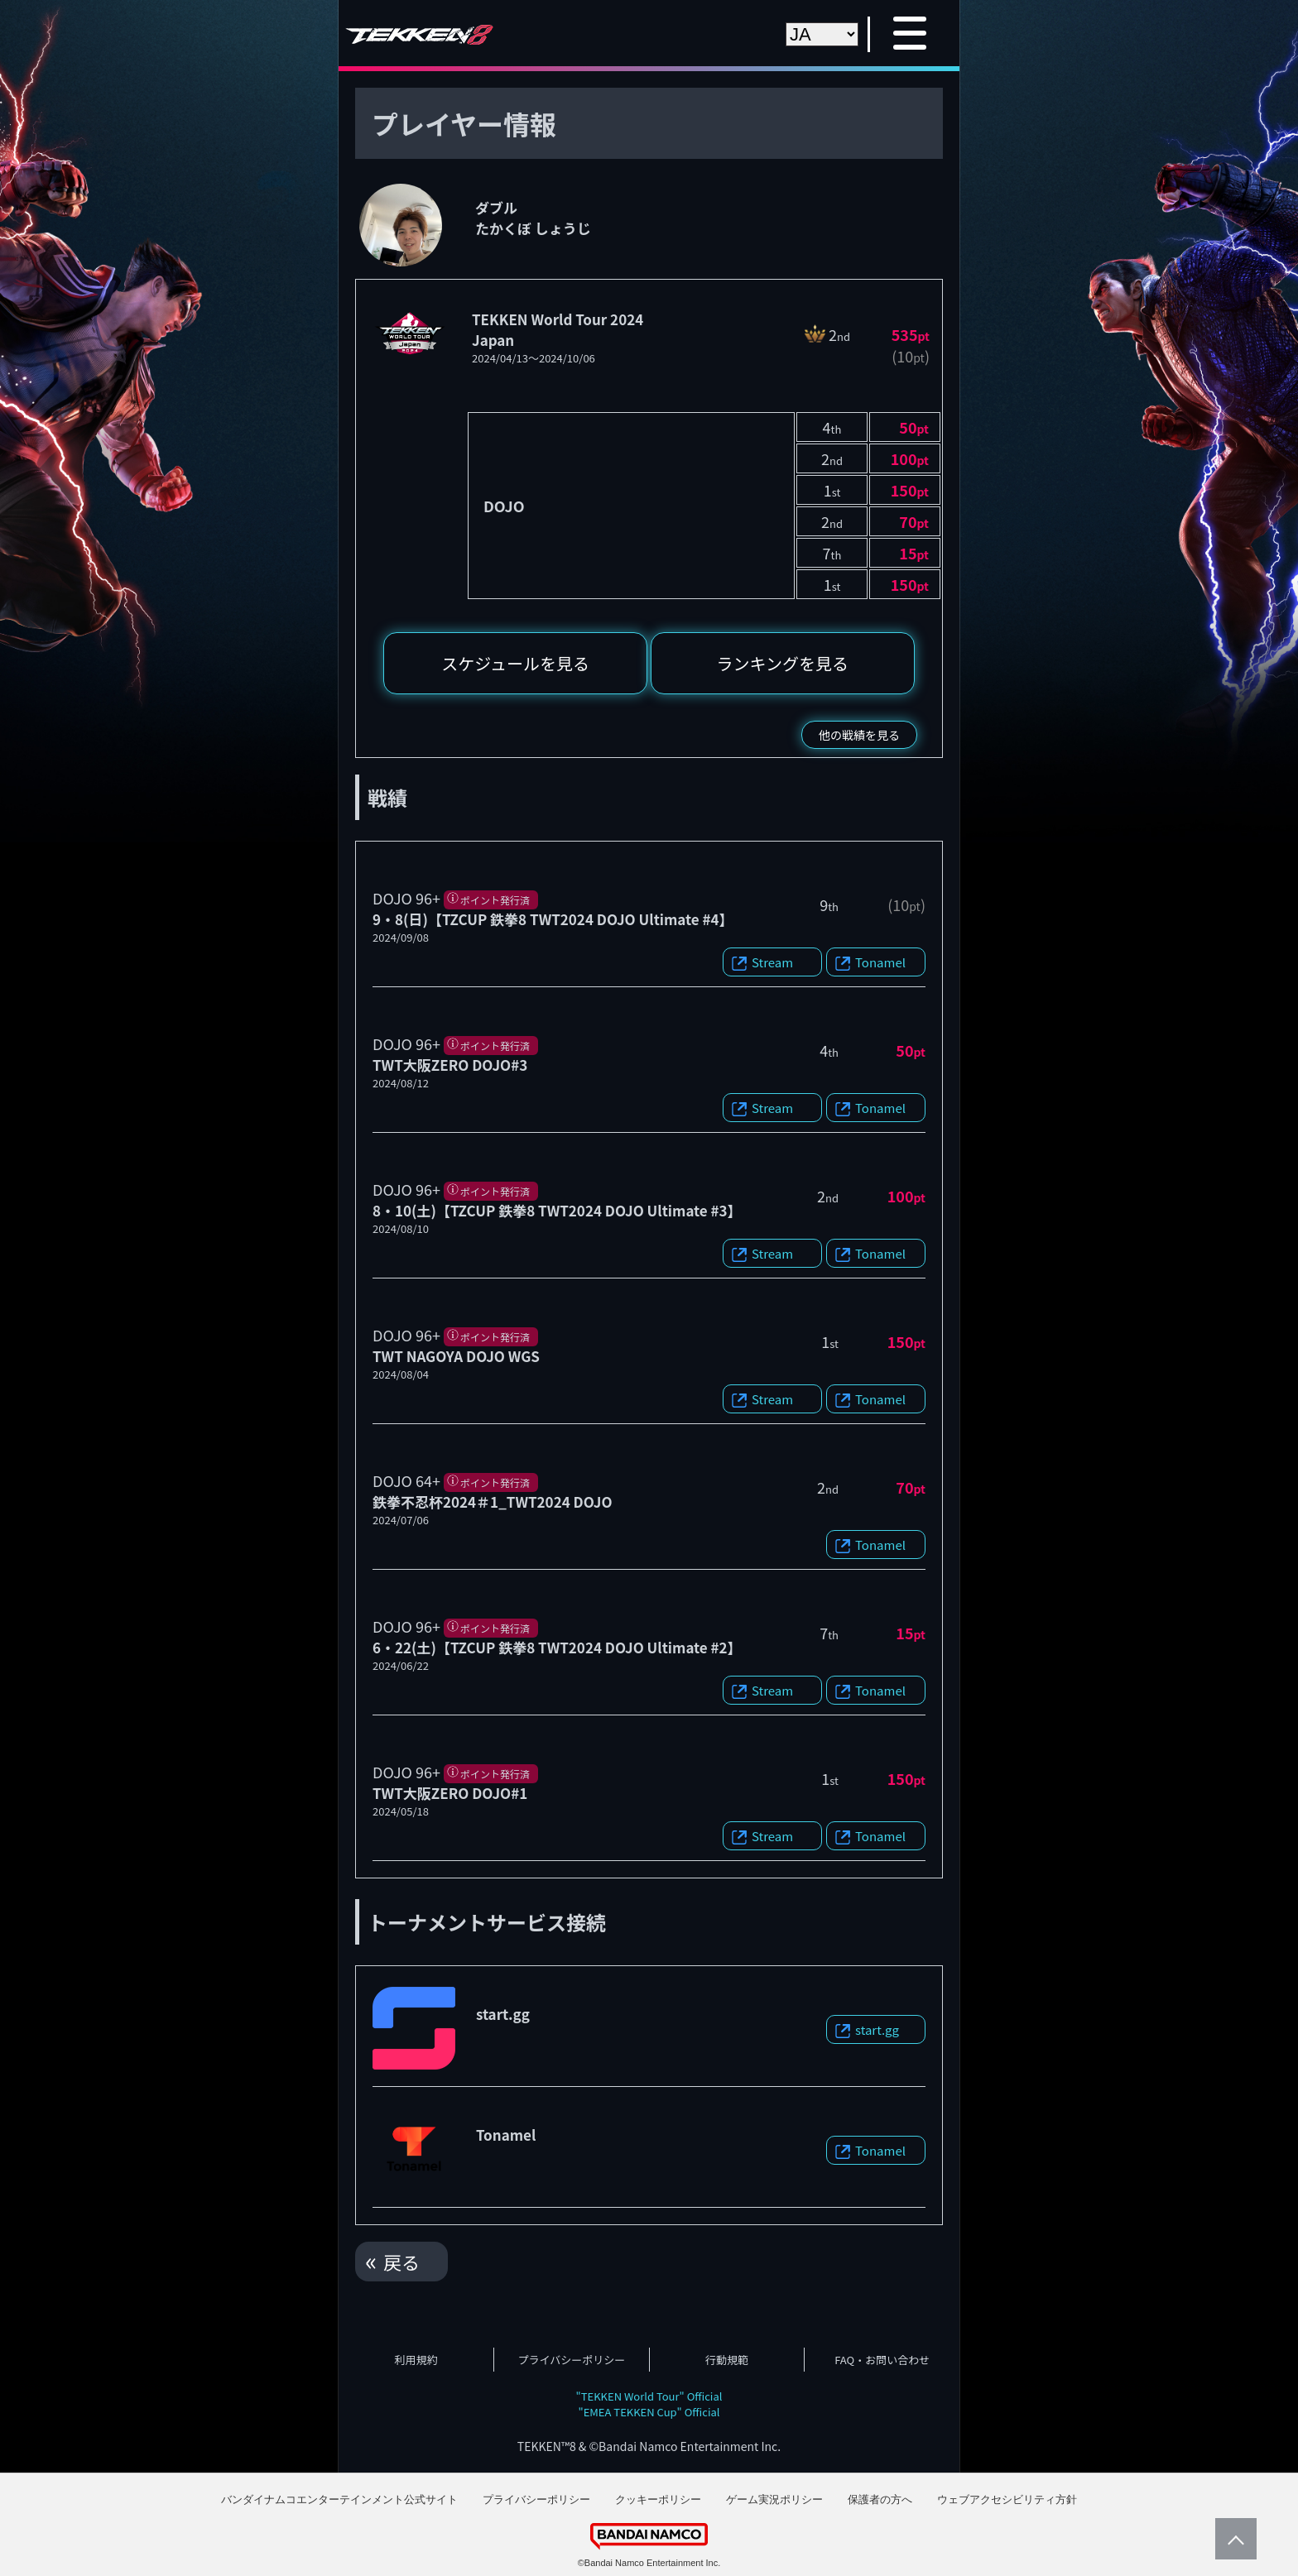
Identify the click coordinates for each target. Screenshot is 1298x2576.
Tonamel (880, 962)
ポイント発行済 (495, 900)
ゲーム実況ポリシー (774, 2499)
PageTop (1231, 2538)
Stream (772, 962)
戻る (401, 2261)
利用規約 (416, 2359)
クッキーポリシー (658, 2499)
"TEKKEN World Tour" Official (649, 2396)
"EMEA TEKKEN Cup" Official (648, 2412)
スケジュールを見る (515, 663)
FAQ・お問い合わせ (882, 2359)
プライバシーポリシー (572, 2359)
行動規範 (726, 2359)
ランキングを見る (783, 663)
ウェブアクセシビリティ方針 (1007, 2499)
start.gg (877, 2029)
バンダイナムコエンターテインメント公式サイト (339, 2499)
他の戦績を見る (859, 735)
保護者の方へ (880, 2499)
